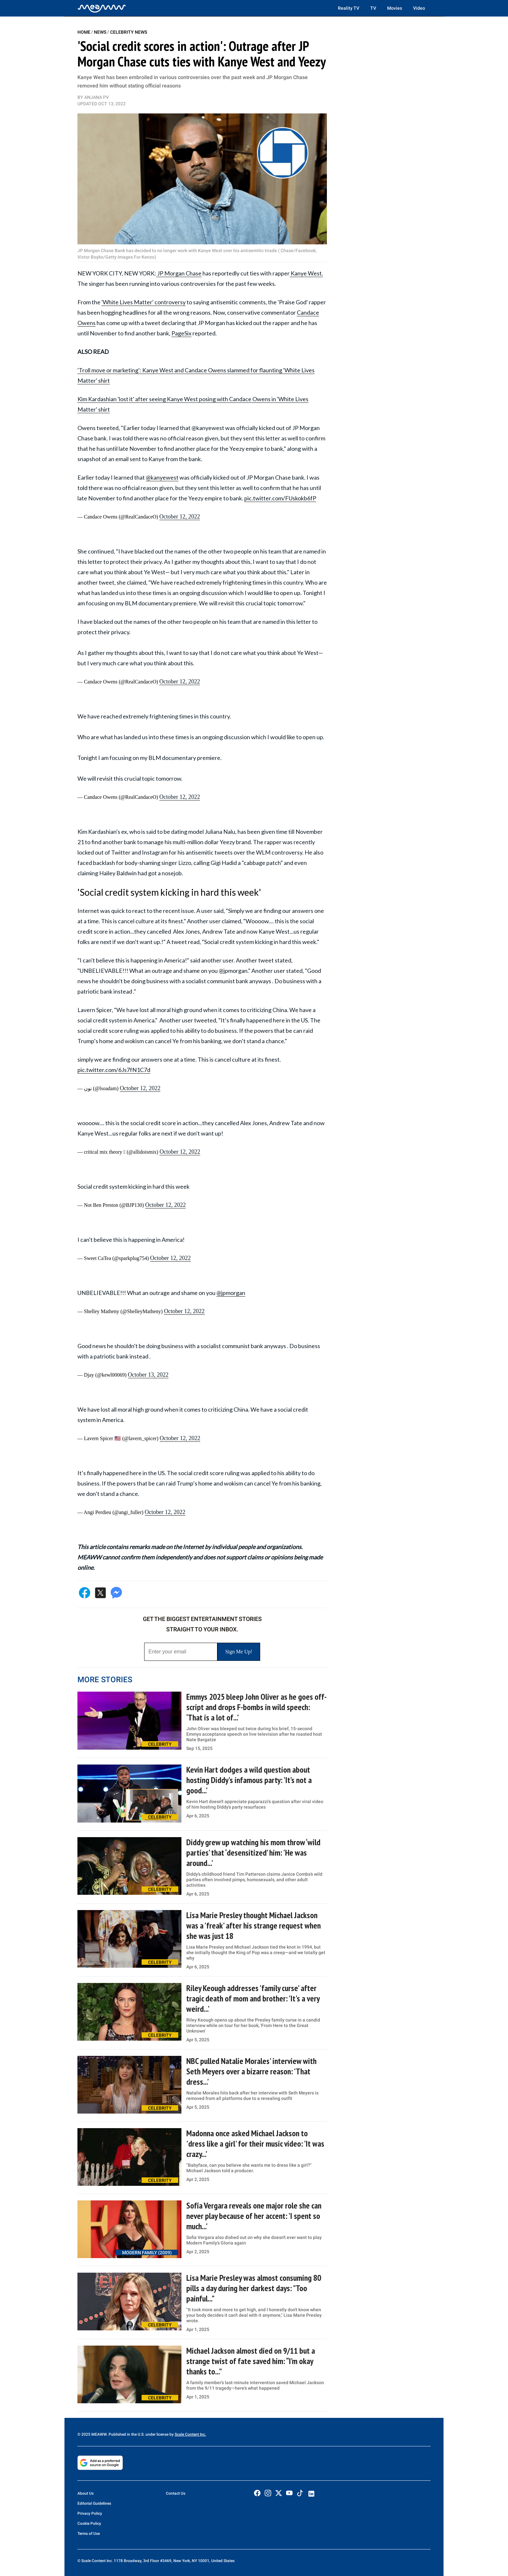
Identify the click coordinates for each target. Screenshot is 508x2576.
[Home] (101, 8)
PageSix (181, 333)
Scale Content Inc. (190, 2434)
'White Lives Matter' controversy (143, 302)
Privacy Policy (89, 2513)
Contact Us (175, 2493)
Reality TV (348, 8)
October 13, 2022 (148, 1374)
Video (419, 8)
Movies (394, 8)
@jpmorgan (230, 1292)
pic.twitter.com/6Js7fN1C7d (113, 1069)
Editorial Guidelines (94, 2503)
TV (373, 8)
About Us (85, 2493)
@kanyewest (162, 477)
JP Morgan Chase (179, 273)
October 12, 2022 (179, 516)
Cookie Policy (89, 2523)
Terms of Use (88, 2533)
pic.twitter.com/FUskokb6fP (280, 498)
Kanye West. (306, 273)
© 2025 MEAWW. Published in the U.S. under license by (126, 2434)
